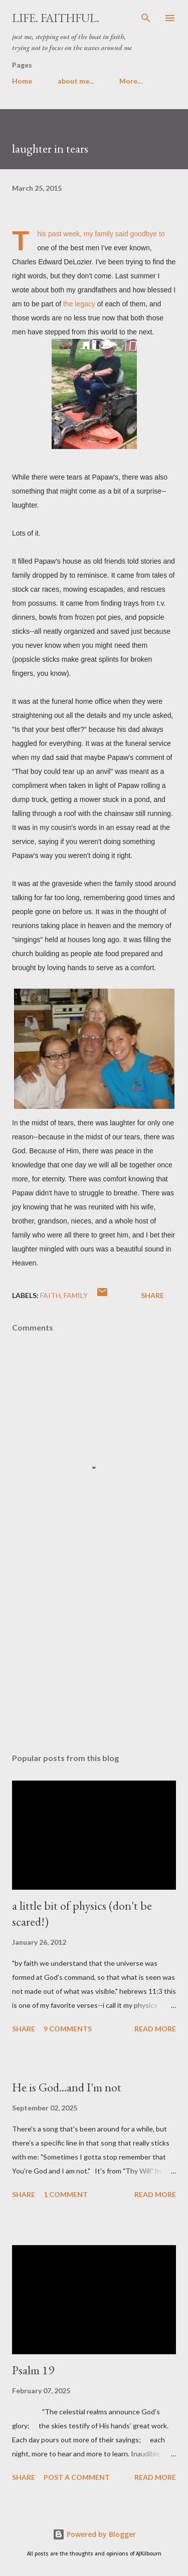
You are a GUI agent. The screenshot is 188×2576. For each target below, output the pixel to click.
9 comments (68, 2028)
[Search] (146, 18)
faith (50, 1295)
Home (22, 81)
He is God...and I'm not (66, 2087)
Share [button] (152, 1295)
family (76, 1295)
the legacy (79, 304)
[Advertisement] (94, 1658)
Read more (155, 2028)
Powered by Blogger (94, 2534)
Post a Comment (77, 2477)
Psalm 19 (33, 2370)
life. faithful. (55, 18)
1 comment (66, 2194)
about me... (76, 81)
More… (131, 81)
